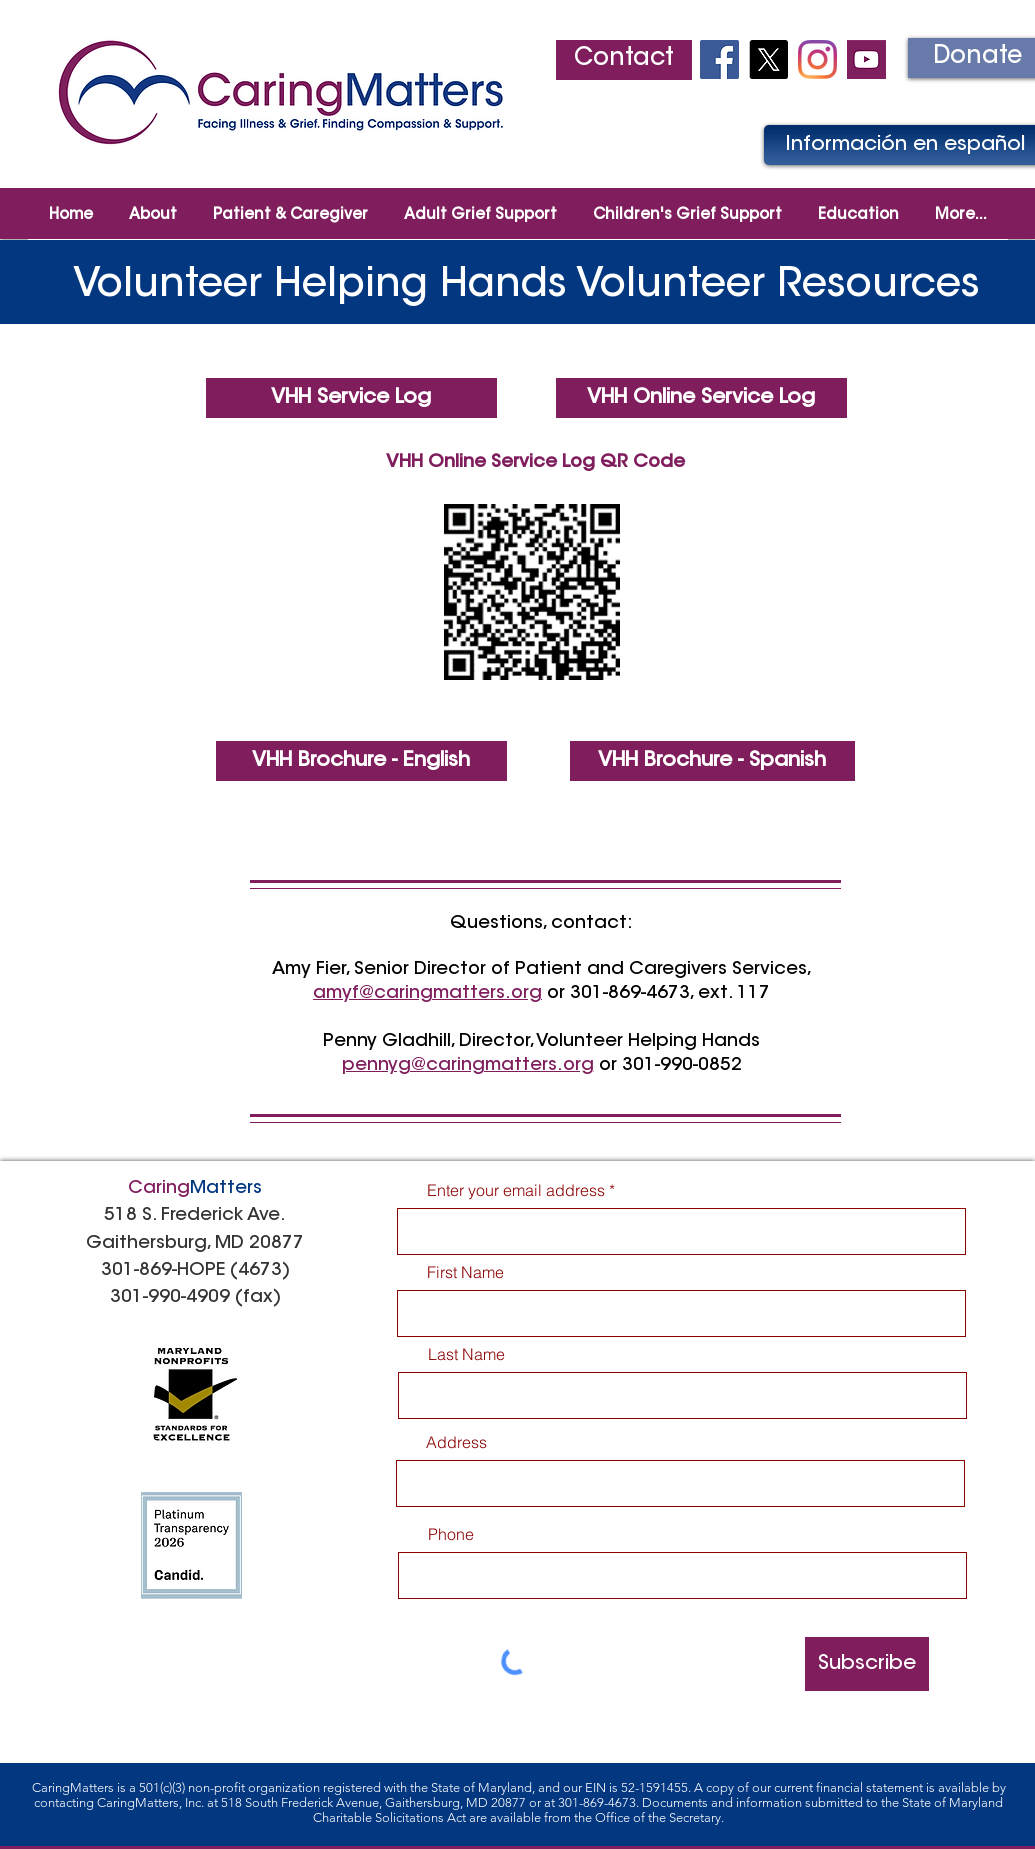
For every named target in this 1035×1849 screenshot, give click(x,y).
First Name (465, 1272)
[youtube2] (866, 59)
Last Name (466, 1354)
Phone (451, 1534)
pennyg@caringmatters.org (468, 1066)
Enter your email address (516, 1190)
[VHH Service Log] (351, 398)
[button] (290, 206)
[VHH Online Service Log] (701, 398)
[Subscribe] (867, 1664)
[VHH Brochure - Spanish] (712, 761)
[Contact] (624, 60)
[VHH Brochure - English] (361, 761)
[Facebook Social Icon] (719, 59)
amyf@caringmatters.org (427, 994)
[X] (768, 59)
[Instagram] (817, 59)
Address (456, 1442)
